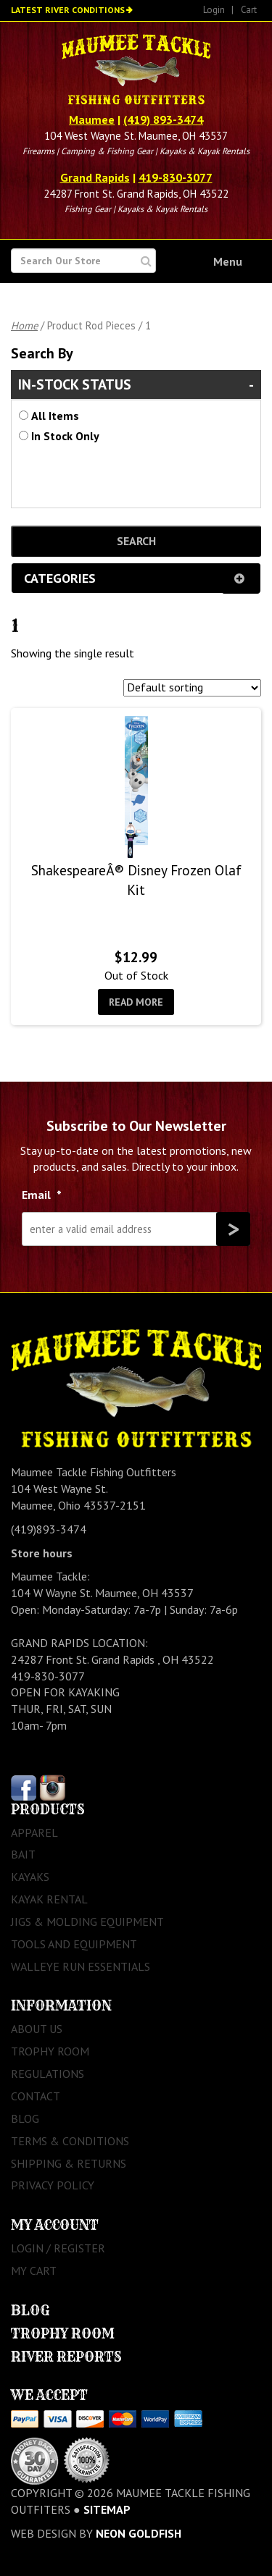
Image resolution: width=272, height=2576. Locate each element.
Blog (25, 2118)
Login (214, 10)
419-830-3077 (176, 177)
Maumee (92, 119)
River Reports (66, 2357)
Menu (227, 261)
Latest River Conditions (68, 9)
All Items (55, 415)
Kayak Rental (49, 1899)
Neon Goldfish (138, 2533)
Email (42, 1194)
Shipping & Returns (68, 2163)
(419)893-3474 (48, 1529)
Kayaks (30, 1876)
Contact (35, 2096)
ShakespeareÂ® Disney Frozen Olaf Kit (136, 879)
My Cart (34, 2270)
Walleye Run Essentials (80, 1966)
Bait (23, 1854)
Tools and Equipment (74, 1944)
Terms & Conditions (70, 2141)
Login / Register (58, 2248)
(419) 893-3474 (163, 119)
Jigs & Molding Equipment (87, 1921)
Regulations (47, 2073)
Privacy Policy (52, 2185)
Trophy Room (50, 2051)
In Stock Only (65, 436)
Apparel (34, 1832)
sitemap (107, 2509)
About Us (36, 2028)
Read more (136, 1002)
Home (24, 325)
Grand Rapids (95, 177)
